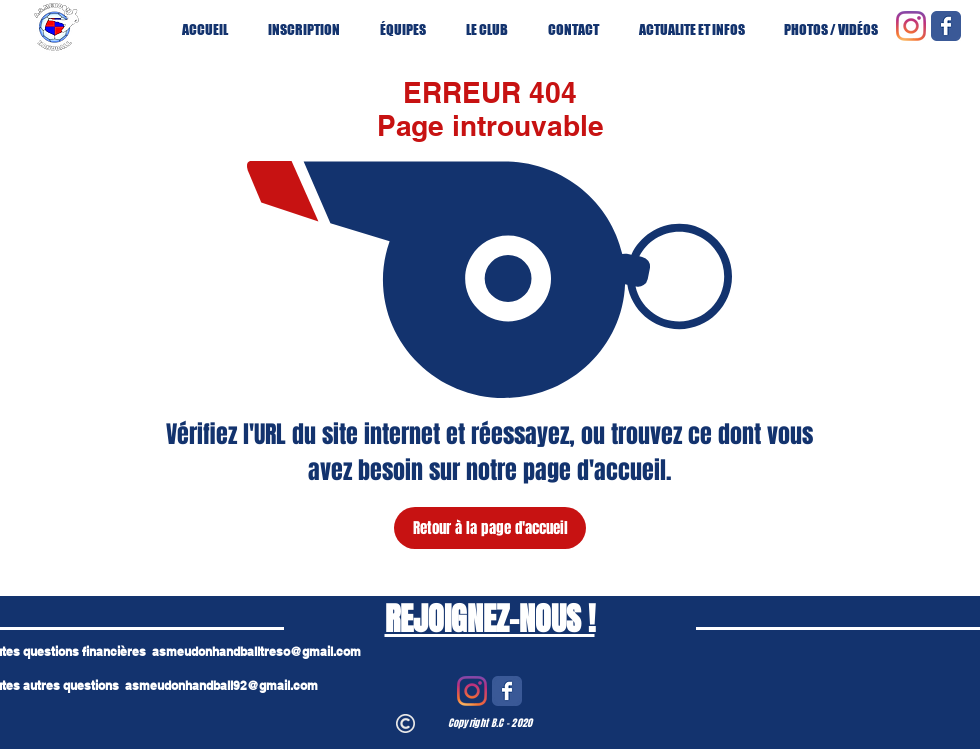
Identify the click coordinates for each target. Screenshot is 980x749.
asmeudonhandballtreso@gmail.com (256, 651)
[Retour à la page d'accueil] (490, 528)
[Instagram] (911, 26)
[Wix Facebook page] (946, 26)
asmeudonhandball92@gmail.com (221, 685)
